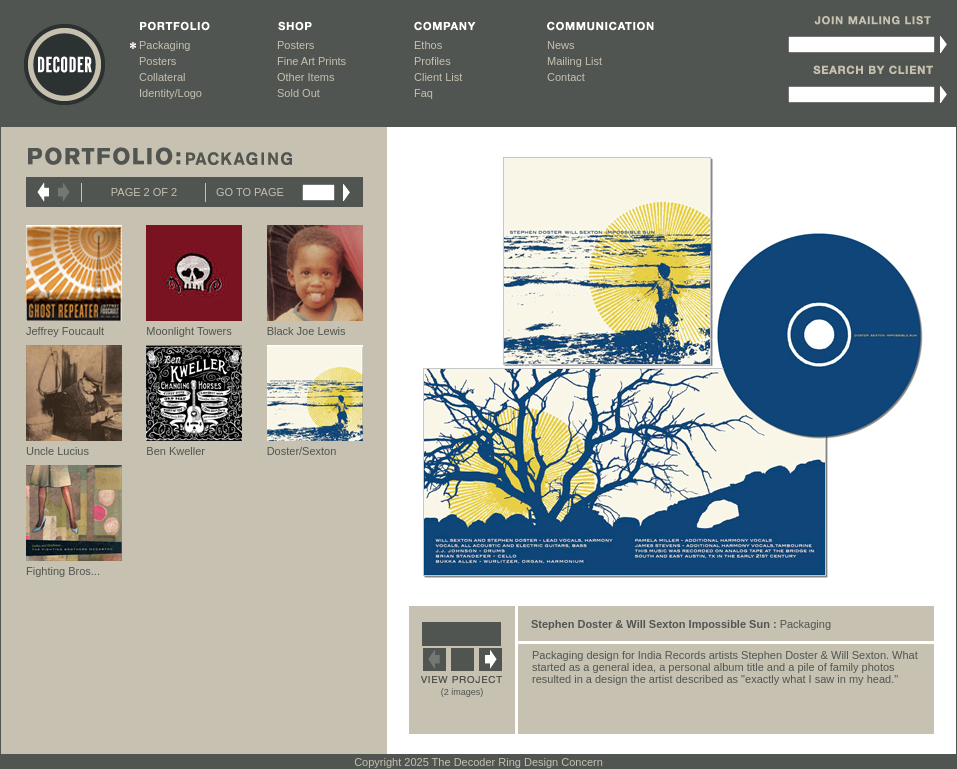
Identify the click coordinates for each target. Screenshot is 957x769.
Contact (566, 77)
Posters (157, 61)
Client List (438, 77)
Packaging (164, 45)
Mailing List (574, 61)
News (561, 45)
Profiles (432, 61)
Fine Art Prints (311, 61)
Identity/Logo (170, 93)
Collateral (162, 77)
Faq (423, 93)
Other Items (305, 77)
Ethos (428, 45)
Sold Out (298, 93)
